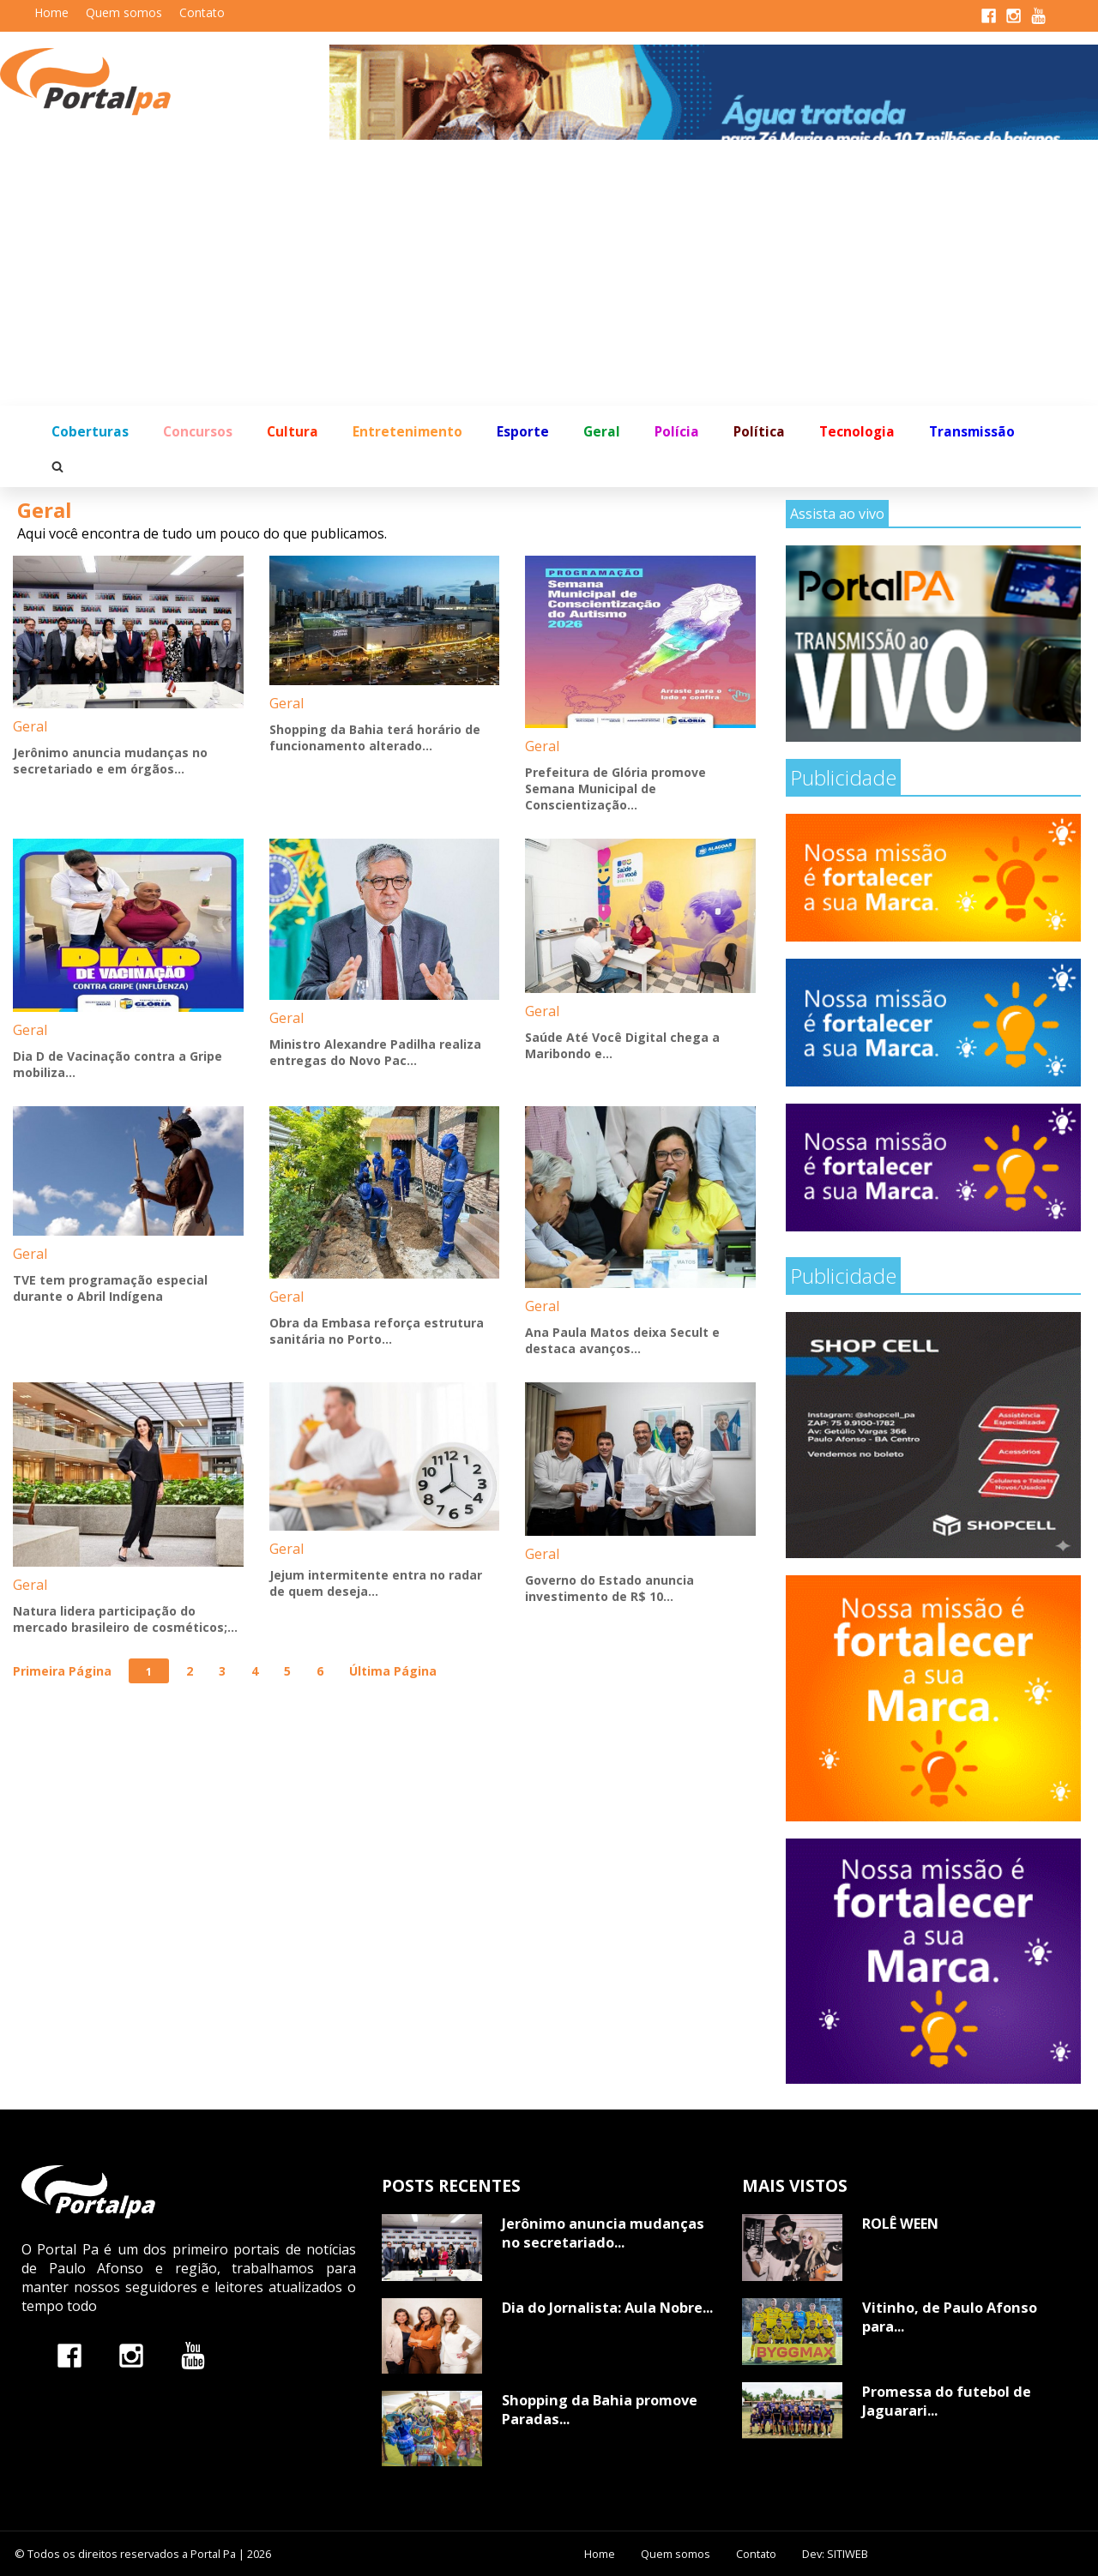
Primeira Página (62, 1671)
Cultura (292, 432)
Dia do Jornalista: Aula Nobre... (607, 2307)
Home (51, 12)
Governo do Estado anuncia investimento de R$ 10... (609, 1588)
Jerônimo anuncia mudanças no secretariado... (603, 2233)
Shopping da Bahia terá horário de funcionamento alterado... (374, 737)
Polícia (677, 432)
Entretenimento (407, 432)
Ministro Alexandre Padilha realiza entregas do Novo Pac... (375, 1052)
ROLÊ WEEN (900, 2223)
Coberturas (90, 432)
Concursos (197, 432)
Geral (601, 432)
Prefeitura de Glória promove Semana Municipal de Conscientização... (615, 788)
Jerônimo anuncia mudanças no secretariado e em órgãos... (110, 760)
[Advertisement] (549, 277)
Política (759, 432)
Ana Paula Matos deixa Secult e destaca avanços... (622, 1340)
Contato (202, 12)
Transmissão (972, 432)
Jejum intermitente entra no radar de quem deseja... (375, 1583)
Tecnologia (857, 432)
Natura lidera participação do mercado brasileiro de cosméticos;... (125, 1619)
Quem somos (124, 12)
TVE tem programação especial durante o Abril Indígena (110, 1288)
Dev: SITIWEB (835, 2553)
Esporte (523, 432)
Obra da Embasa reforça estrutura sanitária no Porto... (376, 1331)
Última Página (393, 1671)
